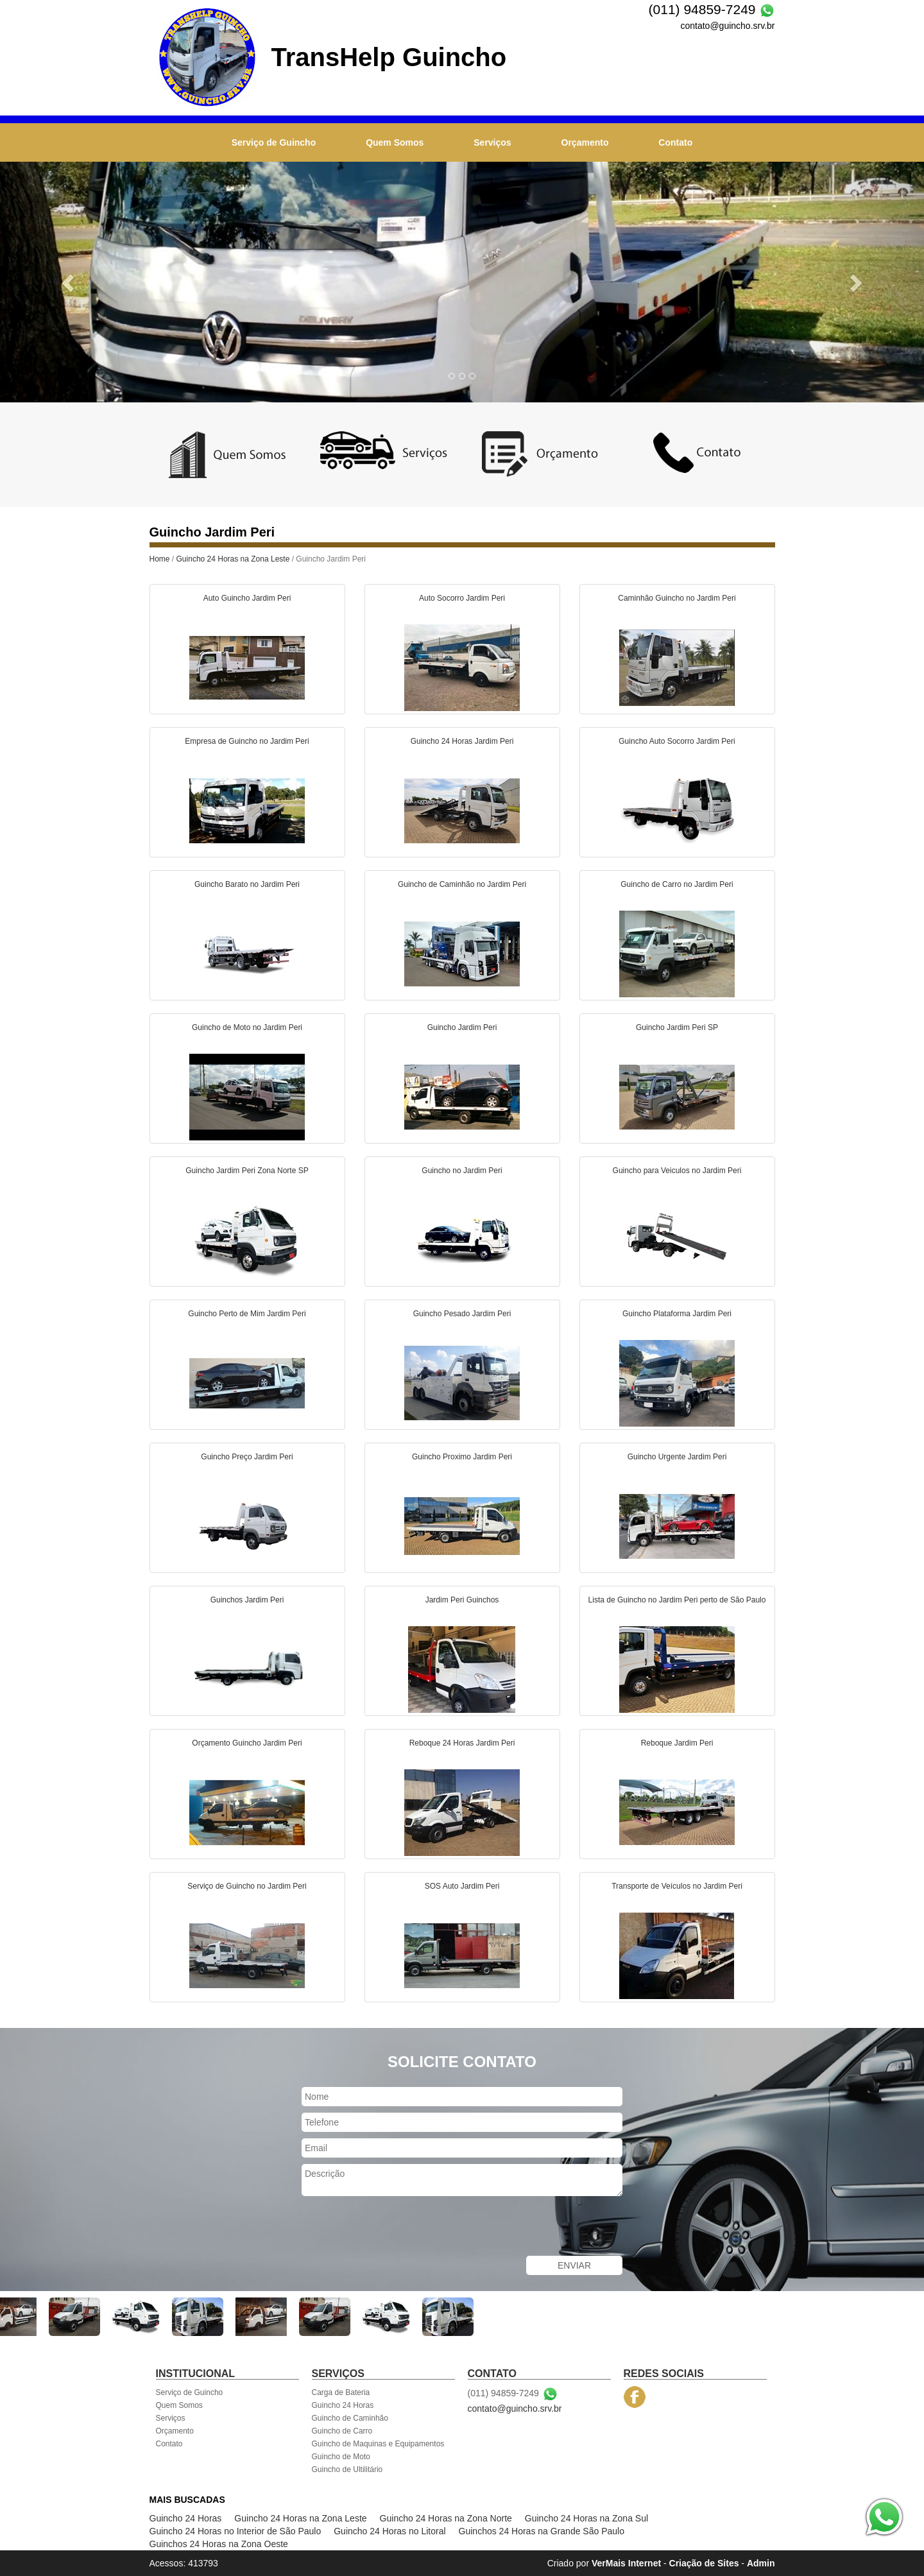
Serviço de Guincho (274, 142)
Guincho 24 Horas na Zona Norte (446, 2518)
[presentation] (399, 2227)
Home (160, 558)
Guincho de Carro (342, 2430)
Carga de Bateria (341, 2392)
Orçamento (585, 142)
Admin (761, 2563)
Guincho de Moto (341, 2456)
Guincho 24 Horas (343, 2405)
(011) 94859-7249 (702, 9)
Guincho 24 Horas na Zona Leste (233, 558)
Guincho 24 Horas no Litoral (389, 2531)
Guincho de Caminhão (350, 2418)
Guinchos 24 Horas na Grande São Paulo (541, 2531)
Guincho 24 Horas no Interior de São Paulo (235, 2531)
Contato (675, 142)
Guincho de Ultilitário (347, 2469)
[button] (69, 282)
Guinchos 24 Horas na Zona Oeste (219, 2544)
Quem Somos (395, 142)
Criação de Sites (704, 2563)
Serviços (492, 142)
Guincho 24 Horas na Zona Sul (586, 2518)
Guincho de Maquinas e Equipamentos (378, 2443)
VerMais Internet (626, 2563)
